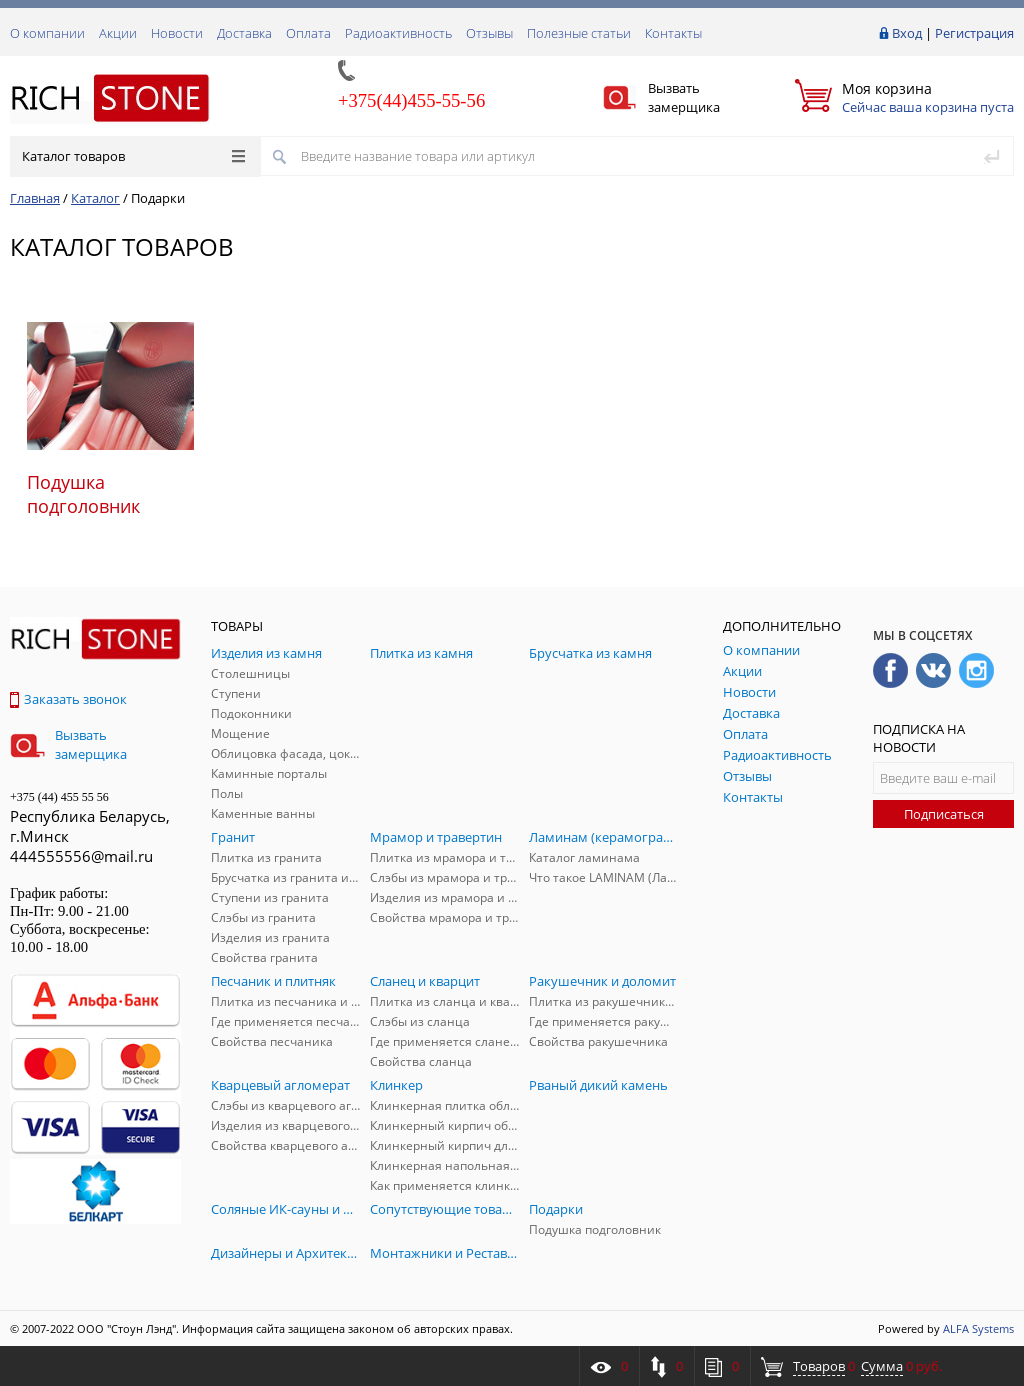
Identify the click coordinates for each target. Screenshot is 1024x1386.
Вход (907, 33)
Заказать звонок (68, 699)
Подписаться (944, 814)
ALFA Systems (978, 1328)
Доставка (244, 33)
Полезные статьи (579, 33)
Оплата (308, 33)
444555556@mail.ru (81, 856)
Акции (118, 33)
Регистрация (974, 33)
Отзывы (489, 33)
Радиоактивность (398, 33)
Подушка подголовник (83, 494)
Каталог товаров (133, 156)
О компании (47, 33)
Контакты (673, 33)
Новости (177, 33)
